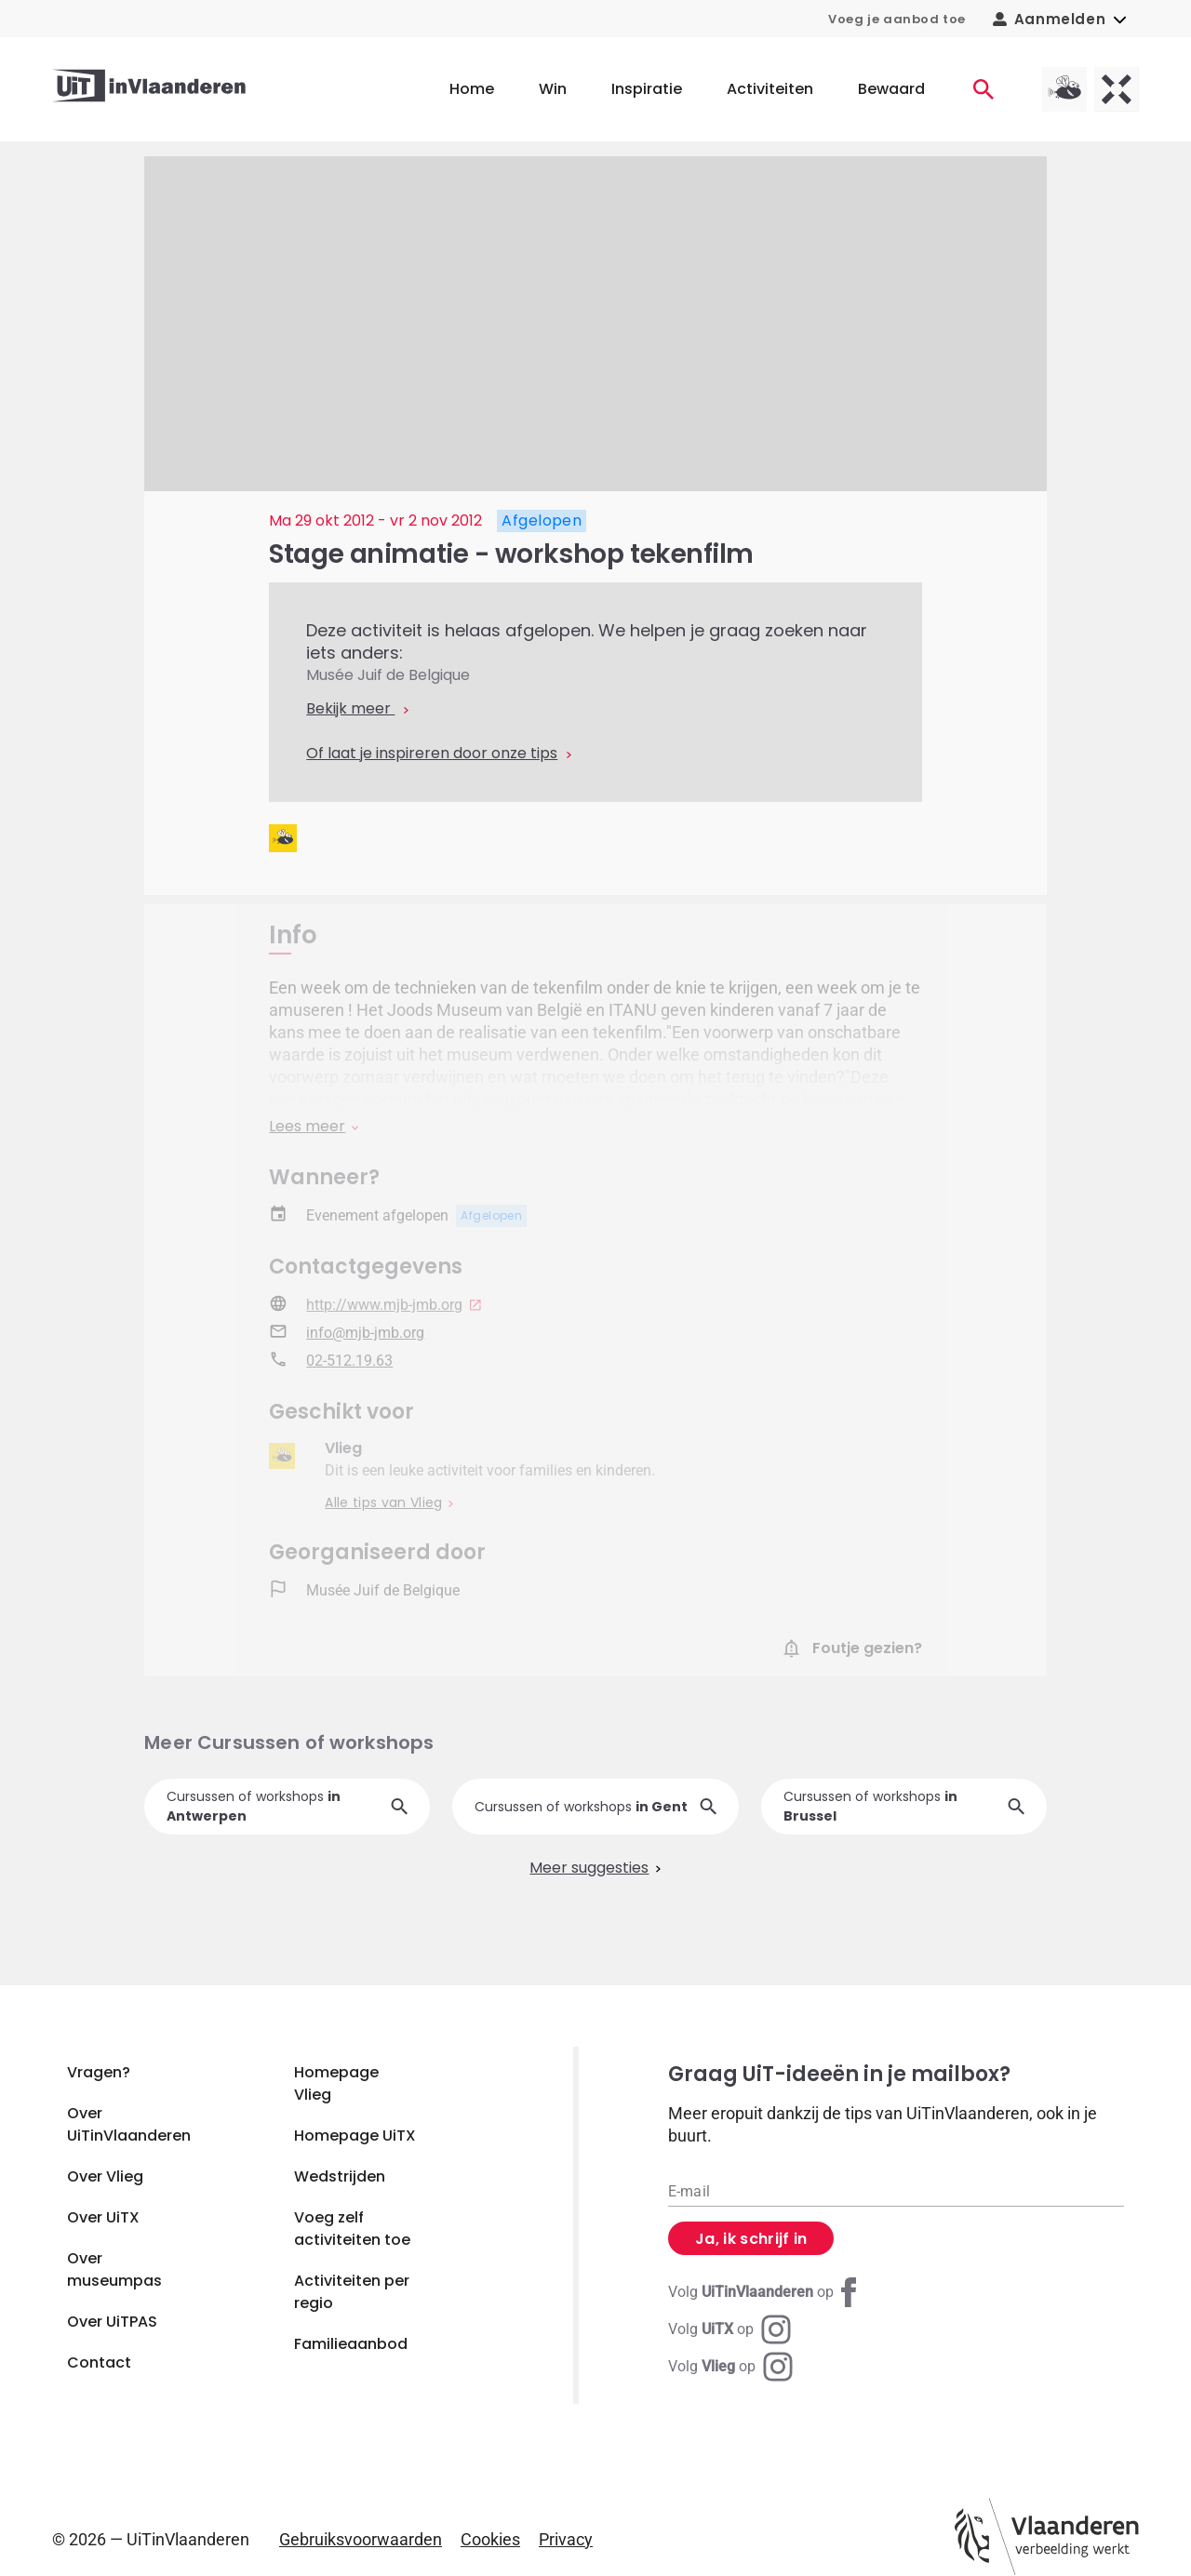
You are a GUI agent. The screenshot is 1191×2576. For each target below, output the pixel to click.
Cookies (490, 2539)
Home (471, 89)
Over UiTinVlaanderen (129, 2124)
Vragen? (98, 2072)
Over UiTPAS (112, 2321)
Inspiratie (646, 89)
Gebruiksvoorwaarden (360, 2539)
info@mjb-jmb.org (365, 1334)
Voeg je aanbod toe (897, 19)
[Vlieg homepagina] (1064, 89)
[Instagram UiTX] (729, 2329)
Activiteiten (770, 89)
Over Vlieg (105, 2176)
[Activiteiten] (983, 89)
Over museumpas (114, 2269)
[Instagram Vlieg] (730, 2367)
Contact (99, 2362)
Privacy (566, 2539)
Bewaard (891, 89)
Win (553, 89)
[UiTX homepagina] (1116, 89)
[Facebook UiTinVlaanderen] (765, 2292)
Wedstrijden (339, 2176)
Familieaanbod (351, 2344)
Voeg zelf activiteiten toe (352, 2228)
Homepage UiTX (355, 2135)
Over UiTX (103, 2217)
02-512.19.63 (349, 1362)
